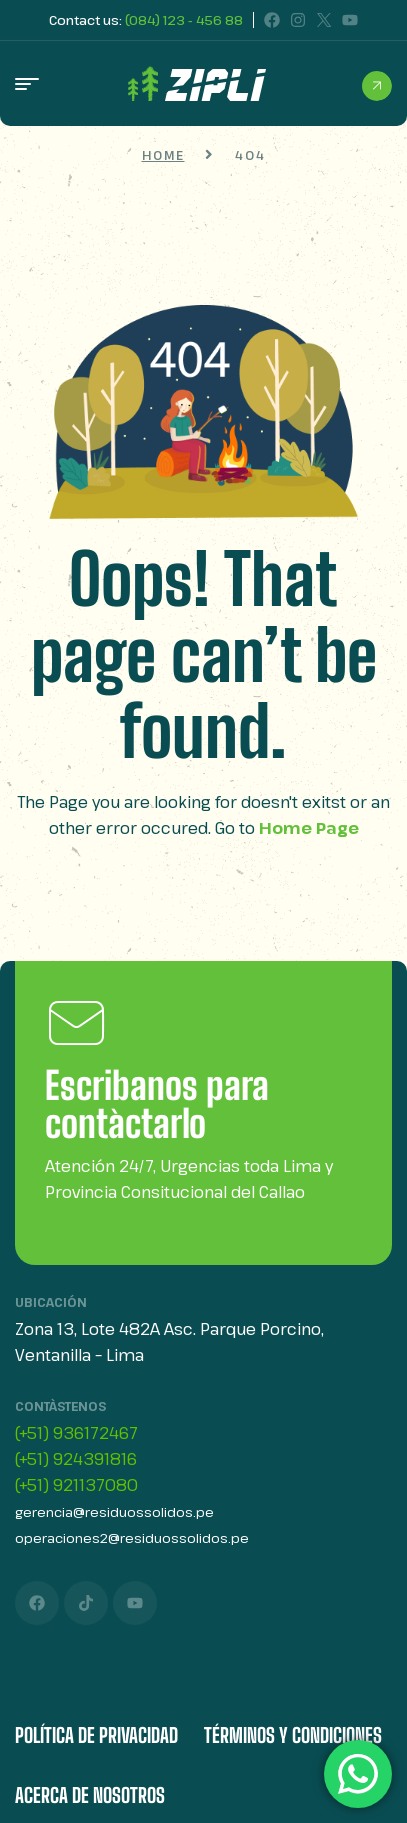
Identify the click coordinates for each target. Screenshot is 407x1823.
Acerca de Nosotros (90, 1795)
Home (163, 155)
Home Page (309, 828)
